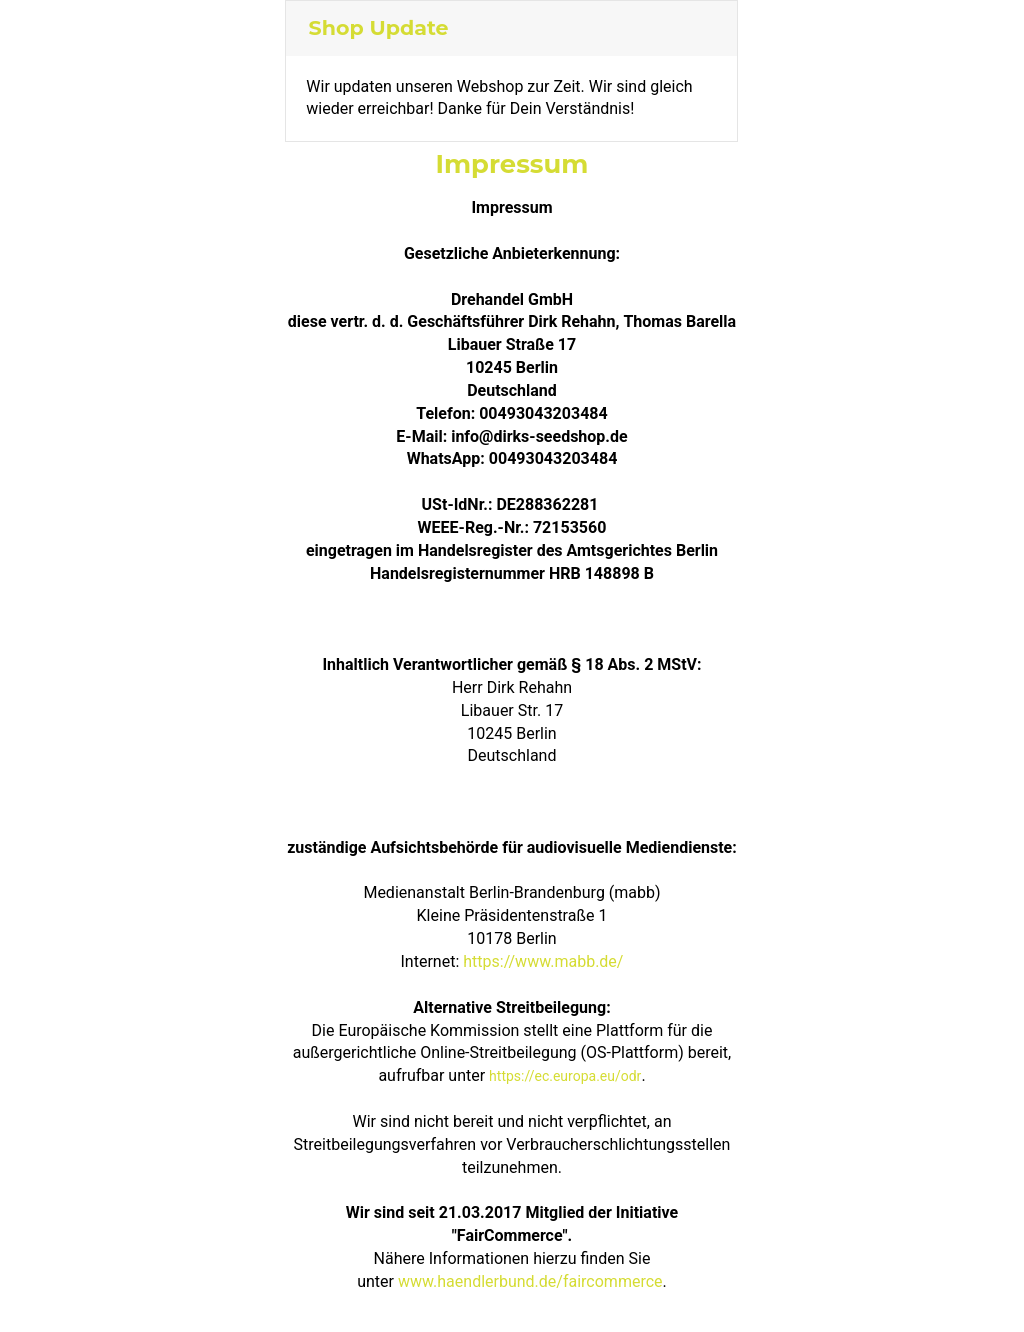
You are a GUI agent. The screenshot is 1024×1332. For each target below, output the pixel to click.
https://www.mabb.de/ (543, 961)
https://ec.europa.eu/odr (565, 1076)
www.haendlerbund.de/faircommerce (530, 1281)
